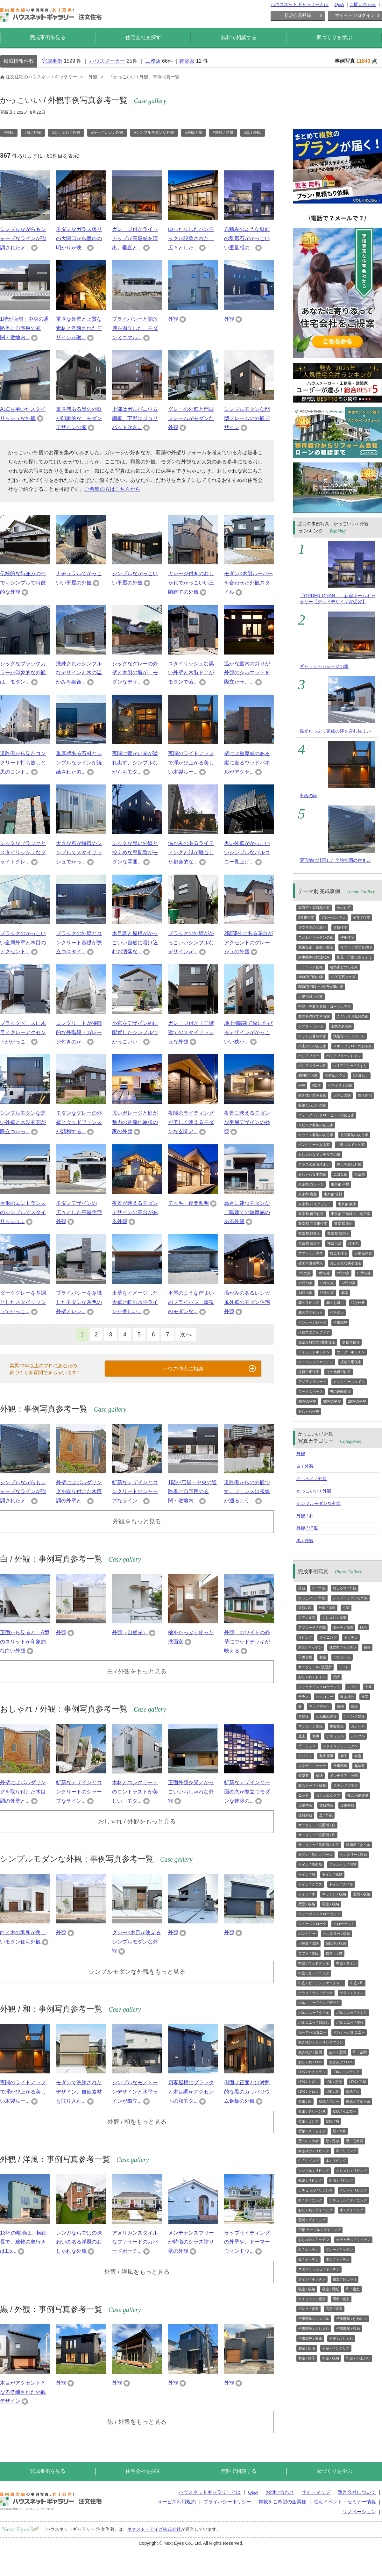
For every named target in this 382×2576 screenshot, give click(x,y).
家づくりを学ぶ (334, 37)
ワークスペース (310, 1391)
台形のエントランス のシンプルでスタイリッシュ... (23, 1212)
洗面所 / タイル (358, 1845)
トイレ (344, 1667)
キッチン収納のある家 (315, 1135)
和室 (344, 1293)
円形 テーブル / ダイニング (319, 2230)
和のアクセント (310, 1312)
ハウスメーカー (107, 61)
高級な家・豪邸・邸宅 (315, 947)
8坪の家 (324, 1273)
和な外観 (358, 1303)
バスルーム (342, 1657)
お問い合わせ (363, 4)
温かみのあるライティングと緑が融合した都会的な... (191, 852)
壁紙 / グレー (329, 2101)
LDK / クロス (308, 2091)
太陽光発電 (363, 1253)
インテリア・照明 (344, 1776)
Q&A (339, 4)
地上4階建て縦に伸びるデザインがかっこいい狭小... (248, 1032)
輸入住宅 (365, 1095)
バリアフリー (308, 1056)
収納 (336, 1677)
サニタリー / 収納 (353, 1855)
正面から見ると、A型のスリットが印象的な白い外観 (24, 1642)
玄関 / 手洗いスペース (315, 1855)
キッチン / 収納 (334, 1894)
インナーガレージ (312, 1322)
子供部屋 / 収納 (348, 2328)
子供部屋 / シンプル (313, 2319)
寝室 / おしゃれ (345, 2279)
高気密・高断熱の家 (314, 908)
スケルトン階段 (310, 1726)
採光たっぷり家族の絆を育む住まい (335, 730)
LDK (363, 1627)
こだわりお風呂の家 (352, 1016)
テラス (303, 1697)
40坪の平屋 (307, 1401)
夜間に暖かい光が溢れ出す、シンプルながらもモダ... (135, 763)
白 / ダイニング (310, 2200)
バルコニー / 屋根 (350, 2022)
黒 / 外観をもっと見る (137, 2421)
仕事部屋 (340, 1766)
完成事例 (52, 61)
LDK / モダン (308, 2082)
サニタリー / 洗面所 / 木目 (318, 1845)
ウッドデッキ (319, 1706)
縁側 (340, 1706)
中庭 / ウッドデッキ (313, 1963)
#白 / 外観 (33, 132)
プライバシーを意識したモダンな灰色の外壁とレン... (79, 1302)
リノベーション (359, 2511)
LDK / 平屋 (357, 2082)
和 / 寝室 (352, 2289)
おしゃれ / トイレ (312, 1677)
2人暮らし (361, 1075)
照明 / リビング (341, 2180)
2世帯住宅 (306, 917)
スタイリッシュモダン (340, 1746)
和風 (315, 1736)
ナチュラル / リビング (315, 2190)
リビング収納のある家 (315, 1125)
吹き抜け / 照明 (310, 2052)
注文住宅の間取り (312, 927)
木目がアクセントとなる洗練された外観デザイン (23, 2392)
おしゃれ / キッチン (313, 2240)
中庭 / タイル (346, 1963)
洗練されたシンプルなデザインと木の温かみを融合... (79, 673)
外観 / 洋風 (307, 1528)
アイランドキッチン (314, 1352)
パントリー (307, 1934)
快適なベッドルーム (349, 1036)
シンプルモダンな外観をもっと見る (136, 1971)
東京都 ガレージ (311, 1184)
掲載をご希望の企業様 (282, 2501)
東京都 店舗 (307, 1194)
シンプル (358, 1736)
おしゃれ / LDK (310, 2062)
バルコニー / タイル (313, 2012)
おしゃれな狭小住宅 (345, 1263)
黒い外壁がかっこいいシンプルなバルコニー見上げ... (247, 852)
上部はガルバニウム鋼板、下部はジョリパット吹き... (135, 418)
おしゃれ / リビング (351, 2170)
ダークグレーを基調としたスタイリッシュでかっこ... (23, 1302)
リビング (305, 1637)
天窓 (364, 1697)
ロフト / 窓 (334, 1953)
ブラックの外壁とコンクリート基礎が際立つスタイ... (79, 943)
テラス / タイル (352, 1993)
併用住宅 (347, 937)
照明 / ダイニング (312, 2220)
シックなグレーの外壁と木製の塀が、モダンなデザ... (135, 673)
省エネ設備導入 (310, 1263)
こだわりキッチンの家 (315, 937)
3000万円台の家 (310, 977)
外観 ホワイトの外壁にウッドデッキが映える (247, 1642)
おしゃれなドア (328, 1795)
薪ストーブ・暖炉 (312, 1785)
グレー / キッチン (339, 2249)
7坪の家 (304, 1273)
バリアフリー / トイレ (343, 1056)
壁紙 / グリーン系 (312, 2111)
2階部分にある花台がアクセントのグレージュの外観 (248, 943)
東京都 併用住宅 (311, 1214)
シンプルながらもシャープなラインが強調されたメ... (23, 238)
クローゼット (343, 1924)
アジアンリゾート (312, 1382)
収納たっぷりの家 (312, 1105)
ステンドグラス (345, 1785)
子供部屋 (340, 1322)
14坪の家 (305, 1293)
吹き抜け (347, 1697)
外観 (173, 319)
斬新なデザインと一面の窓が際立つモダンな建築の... (247, 1792)
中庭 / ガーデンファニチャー (320, 1983)
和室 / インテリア (336, 2348)
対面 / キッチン (310, 1647)
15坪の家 (327, 1293)
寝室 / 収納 (330, 1904)
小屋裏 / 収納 (308, 1943)
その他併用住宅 (338, 1372)
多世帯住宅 (351, 1342)
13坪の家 (327, 1283)
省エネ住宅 (338, 1253)
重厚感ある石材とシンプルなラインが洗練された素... (79, 763)
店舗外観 (347, 1805)
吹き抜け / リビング (313, 2151)
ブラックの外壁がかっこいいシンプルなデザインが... (191, 943)
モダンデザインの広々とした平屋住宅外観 (79, 1212)
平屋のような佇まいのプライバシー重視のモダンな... (191, 1302)
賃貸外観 (305, 1815)
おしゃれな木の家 (312, 1174)
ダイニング (328, 1637)
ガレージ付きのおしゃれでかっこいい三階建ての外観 (191, 583)
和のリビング (308, 1303)
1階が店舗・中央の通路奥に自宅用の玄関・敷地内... (24, 328)
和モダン (337, 1312)
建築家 (187, 61)
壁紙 (319, 1776)
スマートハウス (310, 1253)
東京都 (359, 1174)
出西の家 (308, 795)
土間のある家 (341, 1026)
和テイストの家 (340, 1085)
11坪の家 (305, 1283)
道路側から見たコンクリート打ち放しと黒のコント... (23, 763)
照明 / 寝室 (341, 2299)
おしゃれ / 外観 (311, 1478)
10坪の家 (364, 1273)
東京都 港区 (343, 1224)
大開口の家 (342, 1095)
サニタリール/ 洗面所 (315, 1667)
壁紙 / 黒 (305, 2101)
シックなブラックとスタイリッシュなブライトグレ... (23, 852)
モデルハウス (335, 1075)
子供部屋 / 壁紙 (310, 2338)
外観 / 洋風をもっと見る (137, 2271)
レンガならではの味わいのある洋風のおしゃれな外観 (79, 2242)
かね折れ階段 (326, 1716)
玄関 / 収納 (361, 1894)
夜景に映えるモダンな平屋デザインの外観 (247, 1122)
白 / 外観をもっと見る (137, 1671)
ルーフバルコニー (312, 2032)
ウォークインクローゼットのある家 (326, 1115)
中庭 (368, 1687)
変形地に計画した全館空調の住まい (335, 860)
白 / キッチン (308, 2249)
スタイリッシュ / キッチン (319, 2269)
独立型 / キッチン (343, 1647)
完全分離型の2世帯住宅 (316, 1342)
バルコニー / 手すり (351, 2012)
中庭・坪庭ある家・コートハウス (324, 1006)
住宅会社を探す (143, 37)
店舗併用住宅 (350, 1362)
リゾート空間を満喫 (356, 947)
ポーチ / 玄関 (343, 1627)
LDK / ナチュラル (312, 2072)
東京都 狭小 (347, 1204)
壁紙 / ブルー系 (358, 2101)
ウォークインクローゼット (319, 1687)
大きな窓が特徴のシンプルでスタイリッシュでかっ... (79, 852)
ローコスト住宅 (310, 967)
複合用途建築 (357, 1795)
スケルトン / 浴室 (343, 1864)
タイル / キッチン (312, 2279)
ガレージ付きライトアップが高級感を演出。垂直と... (135, 238)
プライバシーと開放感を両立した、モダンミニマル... (135, 328)
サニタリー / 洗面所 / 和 (317, 1835)
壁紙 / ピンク (308, 2121)
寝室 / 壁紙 (330, 2289)
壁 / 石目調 (354, 2141)
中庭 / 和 (357, 1983)
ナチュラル (335, 1736)
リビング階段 (354, 1716)
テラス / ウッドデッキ (315, 1993)
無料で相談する (239, 37)
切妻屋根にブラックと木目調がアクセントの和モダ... (191, 2092)
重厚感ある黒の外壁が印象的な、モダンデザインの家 (79, 418)
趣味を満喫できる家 (314, 1016)
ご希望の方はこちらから (112, 489)
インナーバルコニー (349, 2032)
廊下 (343, 1756)
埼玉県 (353, 1243)
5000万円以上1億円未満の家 (320, 987)
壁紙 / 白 (352, 2091)
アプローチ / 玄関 (312, 1627)
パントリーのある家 (314, 1145)
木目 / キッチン (338, 2259)
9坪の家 (343, 1273)
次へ (186, 1334)
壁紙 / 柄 (332, 2121)
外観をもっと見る (137, 1521)
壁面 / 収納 (306, 1904)
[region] (137, 135)
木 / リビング (336, 2161)
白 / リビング (308, 2161)
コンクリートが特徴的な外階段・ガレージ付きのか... (79, 1032)
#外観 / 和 (193, 132)
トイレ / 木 (306, 1894)
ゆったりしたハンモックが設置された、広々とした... (191, 238)
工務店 (153, 61)
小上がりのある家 (312, 1046)
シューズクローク (312, 1924)
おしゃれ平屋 (308, 1411)
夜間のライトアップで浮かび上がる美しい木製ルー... (191, 763)
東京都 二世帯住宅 (312, 1224)
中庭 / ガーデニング (313, 1973)
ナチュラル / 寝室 (312, 2299)
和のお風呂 (335, 1303)
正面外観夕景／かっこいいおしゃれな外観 (191, 1792)
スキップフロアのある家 (352, 1046)
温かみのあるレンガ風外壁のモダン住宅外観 (247, 1302)
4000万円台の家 (343, 977)
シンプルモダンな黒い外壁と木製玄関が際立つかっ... (23, 1122)
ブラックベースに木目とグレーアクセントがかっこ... (23, 1032)
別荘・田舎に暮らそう (354, 957)
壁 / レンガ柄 (308, 2141)
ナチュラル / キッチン (353, 2240)
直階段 (303, 1716)
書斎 (357, 1756)
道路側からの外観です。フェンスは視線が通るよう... (247, 1492)
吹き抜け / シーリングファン (320, 2042)
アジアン (305, 1756)
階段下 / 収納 (336, 1943)
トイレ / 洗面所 (310, 1864)
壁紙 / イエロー (345, 2111)
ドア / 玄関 (306, 1618)
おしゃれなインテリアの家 (319, 1154)
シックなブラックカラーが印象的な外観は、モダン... (23, 673)
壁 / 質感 (332, 2141)
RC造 (316, 1085)
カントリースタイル (349, 1382)
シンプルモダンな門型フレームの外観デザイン (247, 418)
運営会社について (357, 2492)
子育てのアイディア (314, 1332)
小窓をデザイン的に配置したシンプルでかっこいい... (135, 1032)
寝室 (367, 1647)
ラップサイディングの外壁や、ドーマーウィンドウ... (247, 2242)
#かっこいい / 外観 (107, 132)
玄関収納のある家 (354, 1135)
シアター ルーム (311, 1026)
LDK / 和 (332, 2091)
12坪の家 (348, 1283)
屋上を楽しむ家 (349, 1164)
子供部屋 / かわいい (351, 2319)
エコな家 (340, 1174)
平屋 (301, 1085)
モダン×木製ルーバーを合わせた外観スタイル (248, 583)
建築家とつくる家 (344, 967)
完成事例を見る (48, 37)
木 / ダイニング (352, 2210)
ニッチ (303, 1795)
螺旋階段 (337, 1726)
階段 (354, 1706)
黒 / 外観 (305, 1540)
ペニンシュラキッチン (315, 1362)
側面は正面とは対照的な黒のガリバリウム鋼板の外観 (247, 2092)
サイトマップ (315, 2492)
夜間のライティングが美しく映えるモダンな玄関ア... (191, 1122)
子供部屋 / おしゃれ (313, 2328)
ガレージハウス (333, 917)
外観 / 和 (305, 1515)
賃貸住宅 (340, 927)
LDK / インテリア (346, 2072)
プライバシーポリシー (227, 2501)
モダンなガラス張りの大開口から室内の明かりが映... (79, 238)
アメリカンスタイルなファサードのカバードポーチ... (135, 2242)
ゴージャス (307, 1746)
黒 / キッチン (308, 2259)
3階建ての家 (308, 1075)
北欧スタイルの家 (351, 1145)
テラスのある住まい (314, 1164)
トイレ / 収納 (332, 1874)
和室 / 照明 (306, 2348)
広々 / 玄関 (337, 2052)
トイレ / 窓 (306, 1874)
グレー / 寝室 (308, 2309)
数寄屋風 (326, 1756)
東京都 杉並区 (309, 1233)
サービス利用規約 (177, 2501)
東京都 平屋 (340, 1184)
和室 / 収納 (330, 2358)
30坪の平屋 (332, 1401)
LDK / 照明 (334, 2082)
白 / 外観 (305, 1466)
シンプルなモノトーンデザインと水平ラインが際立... (135, 2092)
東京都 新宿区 (338, 1233)
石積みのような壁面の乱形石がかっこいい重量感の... (247, 238)
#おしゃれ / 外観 (66, 132)
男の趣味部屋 (340, 1391)
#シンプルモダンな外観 (154, 132)
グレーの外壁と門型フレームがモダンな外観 (191, 418)
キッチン (351, 1637)
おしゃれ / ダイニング (315, 2210)
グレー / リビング (353, 2190)
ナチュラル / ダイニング (348, 2200)
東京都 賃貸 (333, 1194)
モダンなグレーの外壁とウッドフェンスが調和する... (79, 1122)
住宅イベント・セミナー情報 (345, 2501)
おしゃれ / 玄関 (334, 1618)
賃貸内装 (326, 1805)
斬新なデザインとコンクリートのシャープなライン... (135, 1492)
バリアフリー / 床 (312, 1066)
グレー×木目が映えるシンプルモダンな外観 (136, 1942)
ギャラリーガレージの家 (324, 666)
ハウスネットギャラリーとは (300, 4)
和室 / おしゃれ (341, 2338)
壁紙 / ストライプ (312, 2131)
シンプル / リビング (313, 2170)
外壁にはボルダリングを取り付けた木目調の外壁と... (79, 1492)
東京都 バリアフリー (314, 1204)
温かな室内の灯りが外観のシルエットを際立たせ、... (247, 673)
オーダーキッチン (351, 1352)
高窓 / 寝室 (334, 2309)
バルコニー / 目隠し (313, 2022)
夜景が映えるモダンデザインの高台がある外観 (135, 1212)
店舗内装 (305, 1805)
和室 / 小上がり (358, 2358)
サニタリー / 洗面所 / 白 (317, 1825)
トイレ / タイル (341, 1884)
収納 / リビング (310, 2180)
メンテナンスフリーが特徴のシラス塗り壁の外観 (191, 2242)
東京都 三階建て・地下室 (350, 1214)
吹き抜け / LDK (341, 2062)
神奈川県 (334, 1243)
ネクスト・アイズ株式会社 (154, 2529)
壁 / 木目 (339, 2131)
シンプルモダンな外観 (318, 1503)
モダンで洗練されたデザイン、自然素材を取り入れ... (79, 2092)
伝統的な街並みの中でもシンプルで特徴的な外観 (23, 583)
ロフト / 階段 (308, 1953)
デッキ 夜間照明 (188, 1203)
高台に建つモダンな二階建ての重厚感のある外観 (247, 1212)
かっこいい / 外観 (313, 1490)
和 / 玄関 (359, 2052)
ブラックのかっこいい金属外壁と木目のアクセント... (23, 943)
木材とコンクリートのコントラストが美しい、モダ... (135, 1792)
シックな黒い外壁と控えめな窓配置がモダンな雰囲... (135, 852)
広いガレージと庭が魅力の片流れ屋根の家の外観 (135, 1122)
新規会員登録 (297, 15)
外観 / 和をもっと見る (137, 2121)
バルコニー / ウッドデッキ (319, 2003)
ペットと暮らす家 (312, 1036)
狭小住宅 (344, 908)
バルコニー (324, 1697)
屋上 (301, 1736)
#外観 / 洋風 (223, 132)
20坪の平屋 (357, 1401)
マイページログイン (355, 15)
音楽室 (303, 1776)
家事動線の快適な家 (314, 957)
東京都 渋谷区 (309, 1243)
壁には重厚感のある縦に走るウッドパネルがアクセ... (247, 763)
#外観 (9, 132)
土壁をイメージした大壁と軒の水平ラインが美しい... (135, 1302)
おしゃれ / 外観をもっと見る (137, 1821)
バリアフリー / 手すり (350, 1066)
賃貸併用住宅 (308, 1372)
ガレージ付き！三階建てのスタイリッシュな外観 (191, 1032)
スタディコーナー (312, 1766)
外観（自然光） (130, 1632)
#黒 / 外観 (252, 132)
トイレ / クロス (310, 1884)
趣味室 (359, 1766)
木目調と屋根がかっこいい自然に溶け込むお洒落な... (135, 943)
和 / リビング (346, 2151)
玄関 (346, 1608)
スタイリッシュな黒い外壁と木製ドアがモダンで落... (191, 673)
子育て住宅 (361, 917)
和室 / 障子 (306, 2358)
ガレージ (358, 1726)
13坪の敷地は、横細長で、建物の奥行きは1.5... (23, 2242)
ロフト (352, 1687)
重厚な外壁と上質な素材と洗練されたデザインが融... (79, 328)
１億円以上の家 (310, 996)
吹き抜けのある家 (312, 1095)
